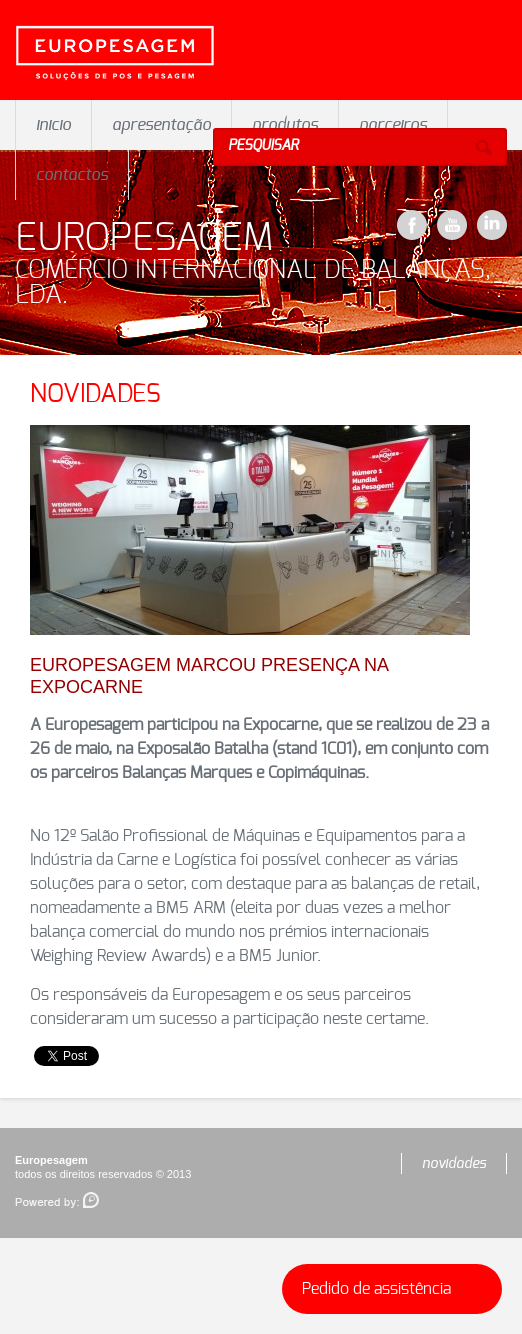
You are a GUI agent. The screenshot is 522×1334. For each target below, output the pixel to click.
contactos (72, 175)
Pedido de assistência (396, 1289)
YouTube (452, 225)
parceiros (393, 125)
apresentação (161, 125)
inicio (53, 125)
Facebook (412, 225)
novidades (454, 1164)
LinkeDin (492, 225)
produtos (285, 125)
